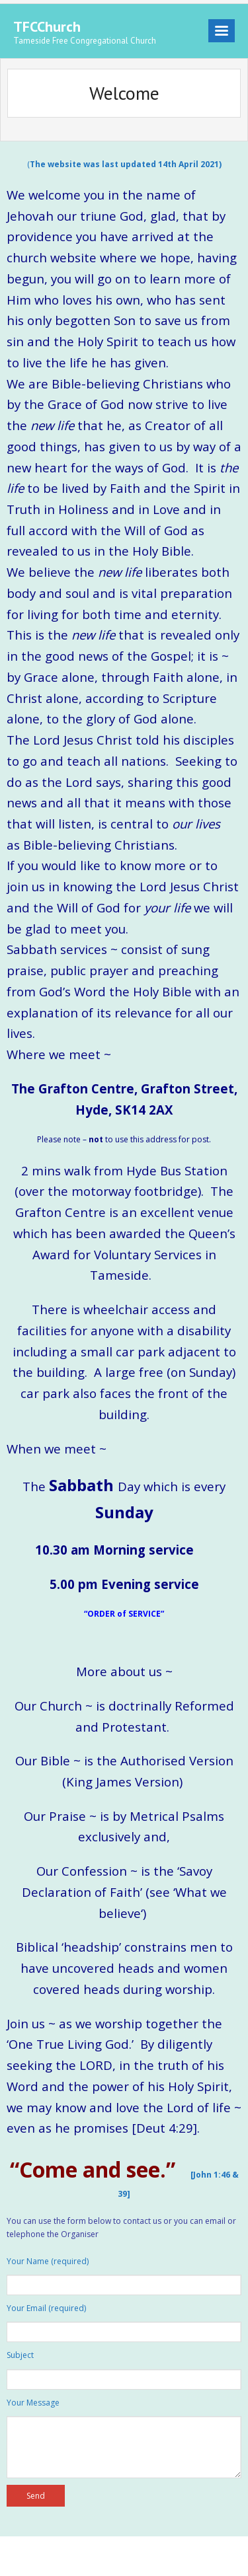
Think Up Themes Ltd (96, 2556)
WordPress (202, 2556)
